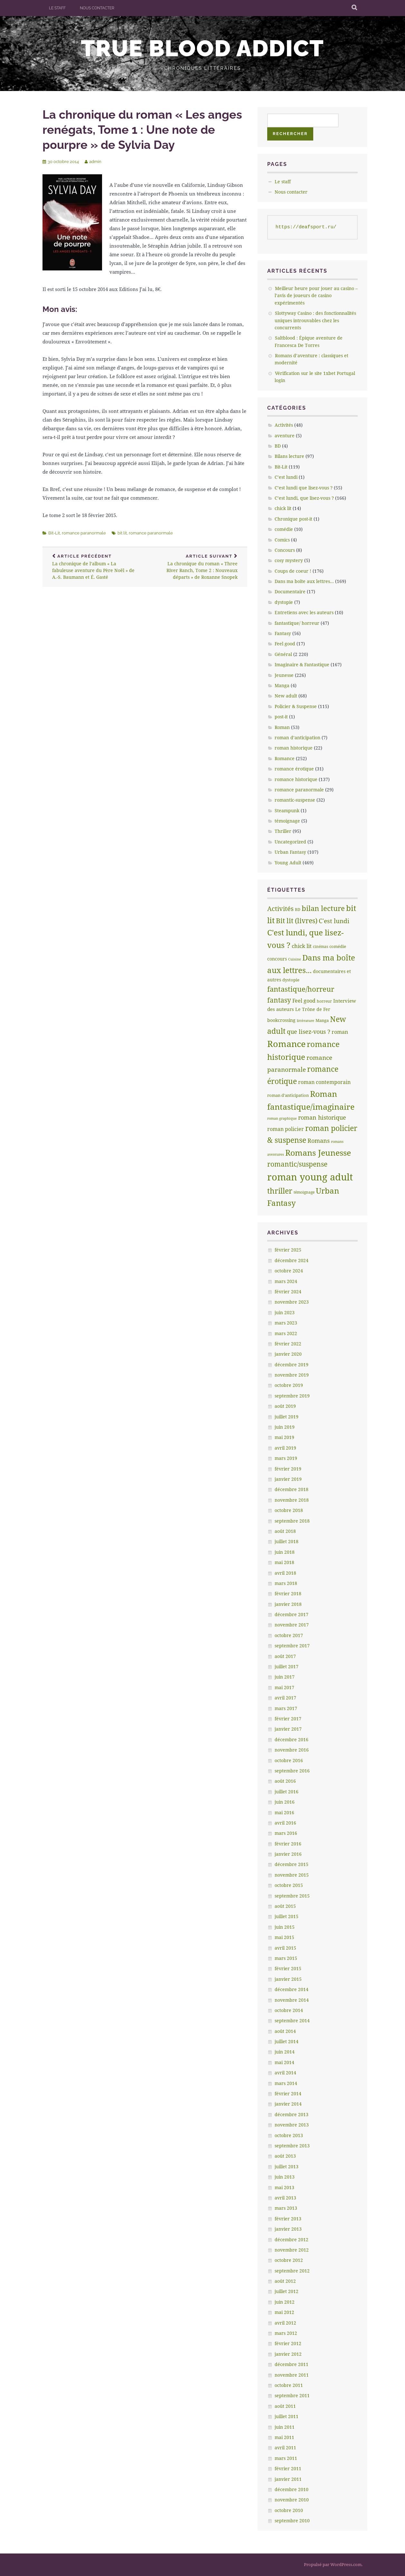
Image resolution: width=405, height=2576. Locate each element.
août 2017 (285, 1656)
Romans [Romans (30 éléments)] (318, 1140)
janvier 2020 (288, 1354)
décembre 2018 (291, 1489)
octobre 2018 (289, 1510)
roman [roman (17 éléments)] (340, 1031)
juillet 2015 (286, 1916)
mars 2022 (286, 1333)
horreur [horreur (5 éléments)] (324, 1001)
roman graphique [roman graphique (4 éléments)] (282, 1118)
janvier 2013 (288, 2229)
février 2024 (288, 1291)
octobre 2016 (289, 1760)
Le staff (57, 8)
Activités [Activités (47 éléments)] (280, 908)
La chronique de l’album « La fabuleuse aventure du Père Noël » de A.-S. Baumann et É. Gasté (93, 567)
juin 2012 (285, 2302)
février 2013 (288, 2219)
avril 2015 (285, 1948)
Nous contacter (97, 8)
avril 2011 (285, 2447)
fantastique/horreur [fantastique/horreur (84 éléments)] (300, 989)
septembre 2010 (292, 2520)
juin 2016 (285, 1802)
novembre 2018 (292, 1500)
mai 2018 (284, 1562)
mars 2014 (286, 2083)
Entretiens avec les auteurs (304, 612)
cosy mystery (289, 560)
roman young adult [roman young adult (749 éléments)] (310, 1176)
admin (95, 161)
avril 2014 (285, 2073)
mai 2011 (284, 2437)
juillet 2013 (286, 2166)
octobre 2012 (289, 2260)
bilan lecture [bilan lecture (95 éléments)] (323, 908)
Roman (282, 727)
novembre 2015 (292, 1875)
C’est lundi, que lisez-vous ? (304, 498)
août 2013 (285, 2156)
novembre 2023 (292, 1302)
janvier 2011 (288, 2479)
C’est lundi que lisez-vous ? (304, 488)
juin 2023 (285, 1312)
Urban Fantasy (290, 852)
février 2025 (288, 1250)
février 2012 (288, 2343)
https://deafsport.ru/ (306, 227)
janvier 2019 (288, 1479)
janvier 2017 (288, 1729)
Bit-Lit (54, 533)
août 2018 (285, 1531)
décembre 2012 (291, 2239)
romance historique (296, 779)
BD (278, 446)
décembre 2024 (291, 1260)
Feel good (285, 644)
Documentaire (290, 591)
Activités (284, 425)
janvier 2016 (288, 1854)
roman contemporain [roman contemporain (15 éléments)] (324, 1082)
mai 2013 (284, 2187)
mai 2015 (284, 1937)
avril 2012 (285, 2323)
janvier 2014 (288, 2104)
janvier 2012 (288, 2354)
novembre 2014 (292, 2000)
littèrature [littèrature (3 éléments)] (305, 1020)
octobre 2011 (289, 2385)
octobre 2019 (289, 1385)
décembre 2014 (291, 1989)
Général (283, 654)
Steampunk (287, 810)
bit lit (122, 533)
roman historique (294, 748)
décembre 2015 (291, 1864)
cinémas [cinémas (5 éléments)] (320, 946)
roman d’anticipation (297, 737)
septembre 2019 (292, 1396)
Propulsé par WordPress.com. (333, 2564)
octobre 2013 (289, 2135)
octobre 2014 (289, 2010)
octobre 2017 (289, 1635)
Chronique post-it (293, 519)
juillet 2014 (286, 2041)
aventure (285, 435)
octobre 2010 (289, 2510)
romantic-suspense (295, 800)
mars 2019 (286, 1458)
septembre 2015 (292, 1896)
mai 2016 (284, 1812)
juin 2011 (285, 2427)
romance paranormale (84, 533)
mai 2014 (284, 2062)
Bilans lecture (289, 456)
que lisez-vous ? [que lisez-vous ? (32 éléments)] (308, 1031)
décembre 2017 (291, 1614)
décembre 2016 (291, 1739)
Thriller (283, 831)
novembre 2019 (292, 1375)
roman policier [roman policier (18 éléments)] (285, 1129)
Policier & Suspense (296, 706)
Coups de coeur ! (293, 571)
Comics (282, 540)
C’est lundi (286, 477)
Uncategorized (290, 842)
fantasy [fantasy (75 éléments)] (279, 1000)
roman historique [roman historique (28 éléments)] (322, 1117)
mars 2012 (286, 2333)
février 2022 (288, 1344)
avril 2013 (285, 2198)
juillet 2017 (286, 1666)
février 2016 (288, 1844)
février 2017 (288, 1719)
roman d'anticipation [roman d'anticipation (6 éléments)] (288, 1095)
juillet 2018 (286, 1541)
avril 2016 (285, 1823)
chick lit (283, 508)
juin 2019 (285, 1427)
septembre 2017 (292, 1646)
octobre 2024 (289, 1271)
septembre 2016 (292, 1771)
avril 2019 (285, 1448)
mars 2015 (286, 1958)
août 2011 (285, 2406)
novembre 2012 (292, 2250)
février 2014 (288, 2093)
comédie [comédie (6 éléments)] (337, 946)
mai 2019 (284, 1437)
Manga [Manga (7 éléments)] (322, 1020)
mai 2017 (284, 1687)
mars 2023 (286, 1323)
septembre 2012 (292, 2271)
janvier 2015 (288, 1979)
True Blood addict (202, 48)
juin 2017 (285, 1677)
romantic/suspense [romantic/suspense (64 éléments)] (297, 1164)
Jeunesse (284, 675)
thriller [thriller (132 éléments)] (279, 1191)
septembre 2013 (292, 2146)
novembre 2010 (292, 2500)
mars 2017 (286, 1708)
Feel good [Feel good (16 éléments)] (304, 1000)
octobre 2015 (289, 1885)
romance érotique (294, 769)
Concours (285, 550)
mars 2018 (286, 1583)
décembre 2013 (291, 2114)
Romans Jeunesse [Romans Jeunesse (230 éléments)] (318, 1152)
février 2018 (288, 1593)
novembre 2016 (292, 1750)
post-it (281, 717)
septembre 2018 (292, 1521)
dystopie (284, 602)
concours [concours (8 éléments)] (277, 959)
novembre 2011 (292, 2375)
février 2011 (288, 2468)
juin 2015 (285, 1927)
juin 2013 (285, 2177)
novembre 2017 (292, 1625)
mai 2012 (284, 2312)
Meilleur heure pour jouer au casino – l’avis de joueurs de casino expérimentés (316, 295)
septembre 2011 (292, 2395)
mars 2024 (286, 1281)
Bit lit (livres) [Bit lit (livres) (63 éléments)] (296, 920)
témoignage (287, 821)
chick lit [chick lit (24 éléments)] (302, 946)
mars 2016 (286, 1833)
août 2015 (285, 1906)
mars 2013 (286, 2208)
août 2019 (285, 1406)
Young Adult (288, 863)
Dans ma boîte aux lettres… (304, 581)
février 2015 (288, 1968)
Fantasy (283, 633)
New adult (286, 696)
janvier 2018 (288, 1604)
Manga (282, 685)
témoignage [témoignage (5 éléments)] (304, 1192)
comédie (284, 529)
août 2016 (285, 1781)
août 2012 (285, 2281)
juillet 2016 (286, 1792)
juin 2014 (285, 2052)
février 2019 (288, 1469)
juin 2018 (285, 1552)
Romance (285, 758)
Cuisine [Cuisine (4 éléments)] (294, 959)
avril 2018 (285, 1573)
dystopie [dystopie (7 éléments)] (290, 980)
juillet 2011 (286, 2416)
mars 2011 (286, 2458)
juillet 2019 (286, 1417)
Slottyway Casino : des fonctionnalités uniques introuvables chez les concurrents (315, 320)
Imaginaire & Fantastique (302, 664)
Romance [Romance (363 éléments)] (286, 1044)
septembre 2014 (292, 2020)
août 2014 (285, 2031)
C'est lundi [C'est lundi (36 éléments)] (334, 921)
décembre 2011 (291, 2364)
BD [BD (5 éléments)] (297, 909)
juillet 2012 (286, 2291)
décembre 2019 (291, 1364)
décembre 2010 (291, 2489)
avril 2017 (285, 1698)
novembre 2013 (292, 2125)
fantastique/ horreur (297, 623)
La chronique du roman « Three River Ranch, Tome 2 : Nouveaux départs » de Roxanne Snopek (196, 567)
